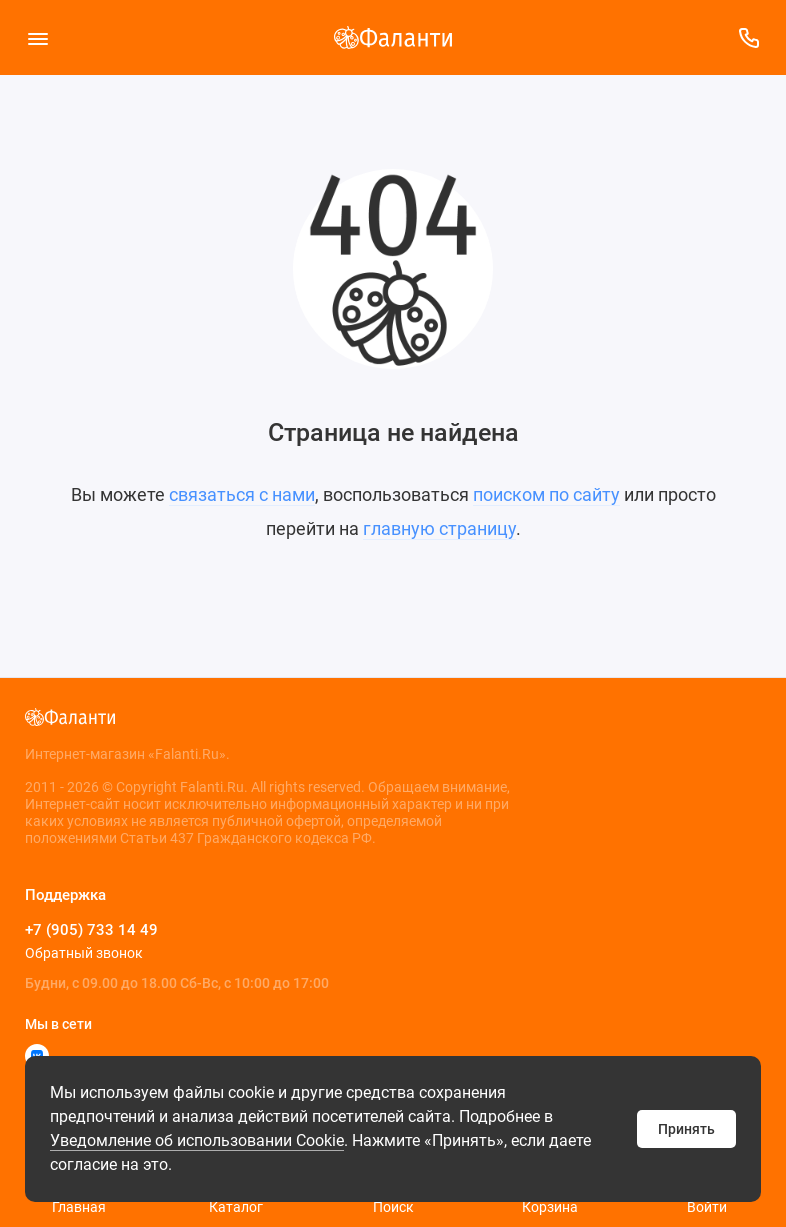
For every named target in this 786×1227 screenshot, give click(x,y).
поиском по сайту (546, 494)
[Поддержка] (748, 37)
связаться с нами (242, 494)
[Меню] (37, 37)
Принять (686, 1129)
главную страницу (439, 528)
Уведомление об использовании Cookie (197, 1140)
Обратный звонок (84, 953)
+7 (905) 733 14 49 (91, 930)
